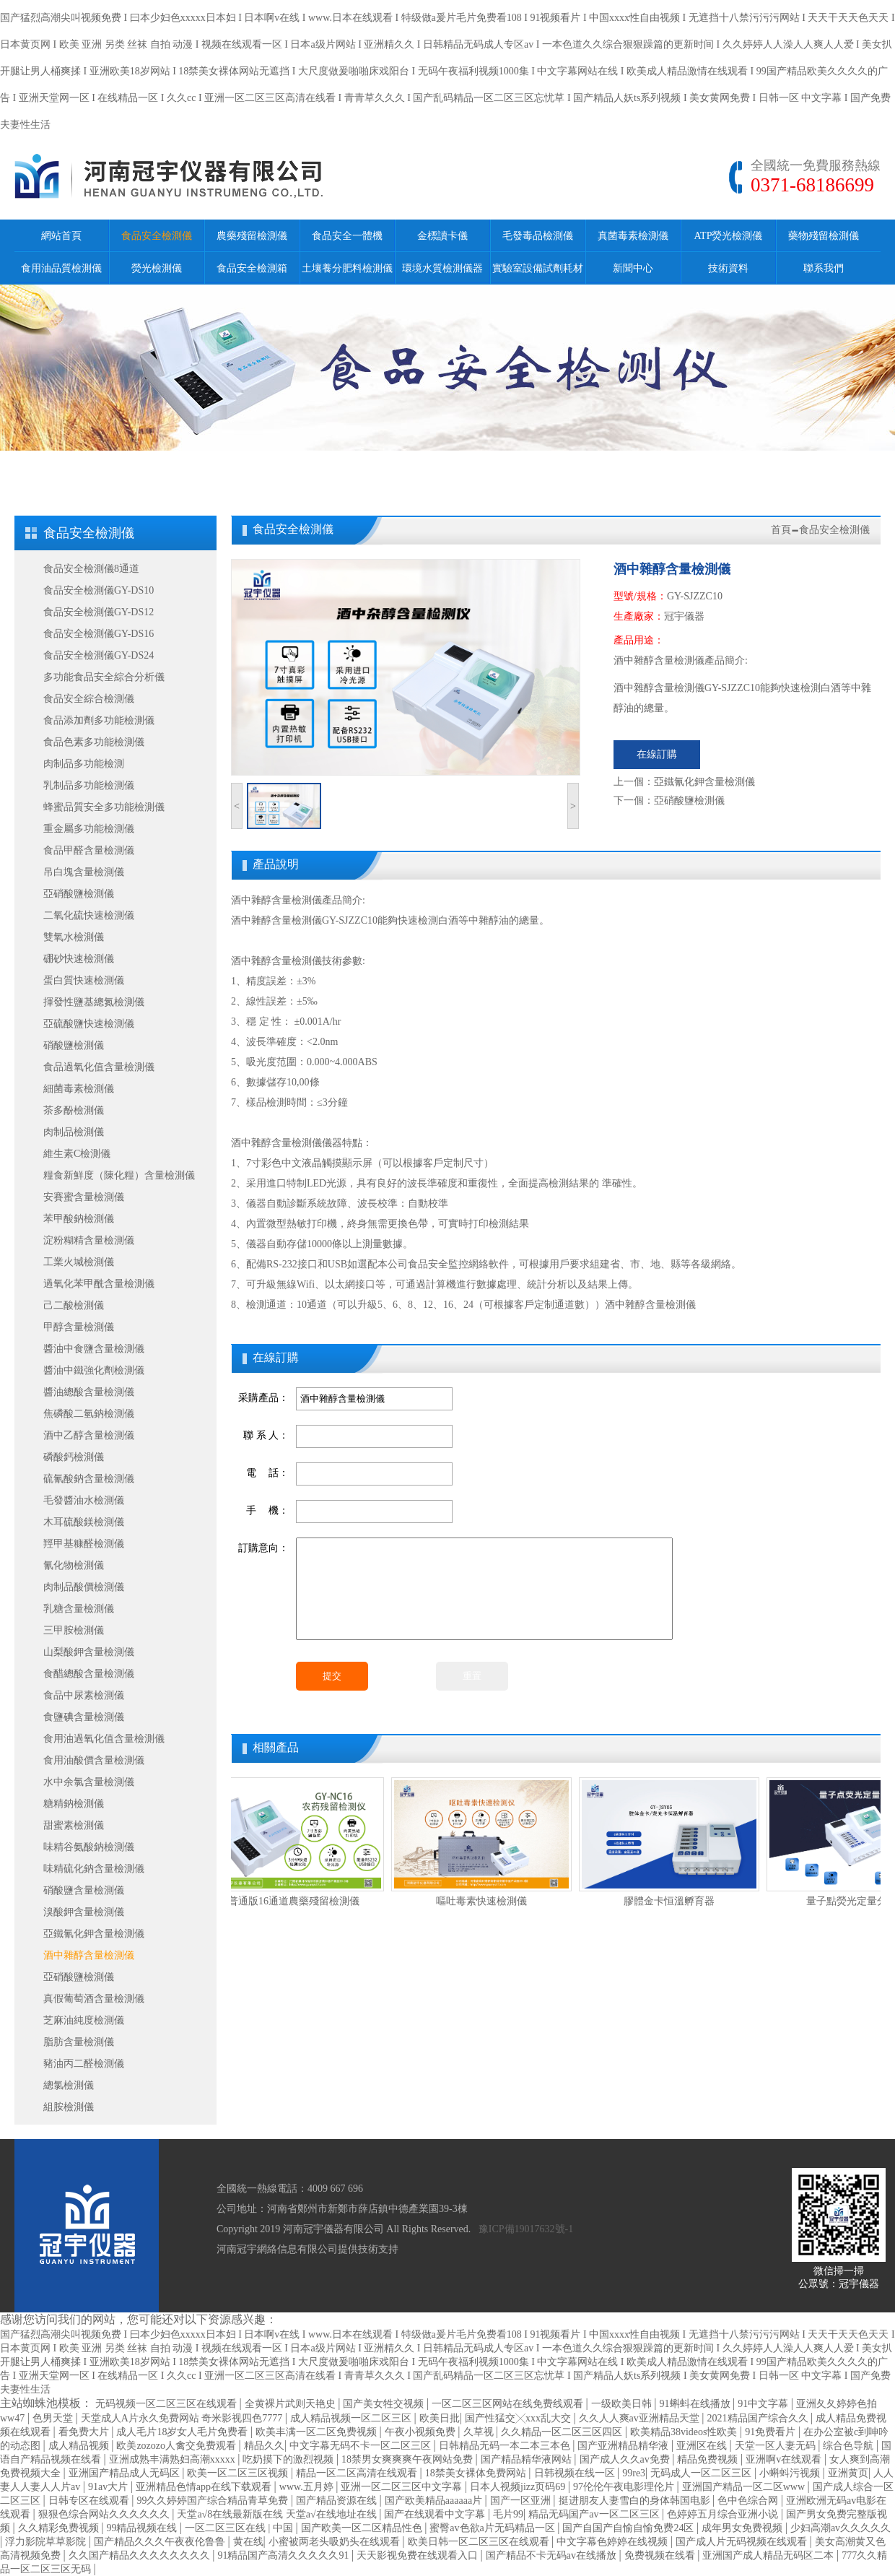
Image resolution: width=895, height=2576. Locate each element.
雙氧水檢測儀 (73, 937)
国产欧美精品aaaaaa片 (435, 2500)
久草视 (480, 2432)
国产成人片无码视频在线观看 (743, 2541)
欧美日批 (439, 2418)
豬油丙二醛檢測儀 (83, 2063)
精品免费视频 (709, 2459)
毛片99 (508, 2514)
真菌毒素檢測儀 (633, 235)
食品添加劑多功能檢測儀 (98, 720)
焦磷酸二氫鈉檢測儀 (88, 1413)
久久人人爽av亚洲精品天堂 (640, 2418)
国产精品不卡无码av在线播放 (552, 2555)
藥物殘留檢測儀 (823, 235)
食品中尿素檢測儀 (83, 1695)
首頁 (781, 529)
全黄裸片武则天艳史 (292, 2403)
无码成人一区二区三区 (702, 2473)
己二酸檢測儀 (73, 1305)
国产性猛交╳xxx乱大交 (519, 2418)
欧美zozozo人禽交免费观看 (177, 2445)
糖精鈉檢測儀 (73, 1803)
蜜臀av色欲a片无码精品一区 (493, 2528)
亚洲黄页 (848, 2473)
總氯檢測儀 (68, 2085)
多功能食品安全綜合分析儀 (104, 677)
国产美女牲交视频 (385, 2403)
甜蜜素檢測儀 (73, 1825)
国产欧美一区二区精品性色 (363, 2528)
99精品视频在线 (143, 2528)
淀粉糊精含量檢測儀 (88, 1240)
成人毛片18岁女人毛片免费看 (183, 2432)
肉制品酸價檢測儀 (83, 1587)
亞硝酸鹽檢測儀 (78, 893)
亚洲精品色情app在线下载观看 (205, 2486)
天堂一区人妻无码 (776, 2445)
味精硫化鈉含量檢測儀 (93, 1868)
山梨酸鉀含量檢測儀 (88, 1652)
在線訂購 (657, 754)
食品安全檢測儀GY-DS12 (98, 612)
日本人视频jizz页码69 (519, 2486)
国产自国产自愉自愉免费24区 (629, 2528)
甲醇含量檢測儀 (78, 1327)
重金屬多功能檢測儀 (88, 828)
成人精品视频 (80, 2445)
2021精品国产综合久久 (759, 2418)
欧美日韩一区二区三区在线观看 (480, 2541)
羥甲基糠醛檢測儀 (83, 1543)
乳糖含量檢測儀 (78, 1608)
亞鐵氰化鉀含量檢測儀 (93, 1933)
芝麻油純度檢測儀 (83, 2020)
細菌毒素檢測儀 (78, 1088)
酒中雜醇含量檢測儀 (88, 1955)
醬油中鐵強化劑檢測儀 (93, 1370)
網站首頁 (61, 235)
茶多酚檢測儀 (73, 1110)
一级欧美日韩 (623, 2403)
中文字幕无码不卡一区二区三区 (361, 2445)
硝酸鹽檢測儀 (73, 1045)
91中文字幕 (764, 2403)
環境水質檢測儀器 (442, 268)
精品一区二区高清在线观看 (358, 2473)
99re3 (633, 2473)
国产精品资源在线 (338, 2500)
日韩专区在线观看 (90, 2500)
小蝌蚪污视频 (791, 2473)
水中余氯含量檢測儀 (88, 1782)
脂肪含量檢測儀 (78, 2042)
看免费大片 (85, 2432)
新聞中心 (633, 268)
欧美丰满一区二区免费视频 (318, 2432)
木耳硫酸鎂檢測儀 (83, 1522)
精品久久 (264, 2445)
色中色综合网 (749, 2500)
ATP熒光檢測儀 (728, 235)
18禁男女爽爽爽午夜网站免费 (408, 2459)
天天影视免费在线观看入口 (419, 2555)
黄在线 (248, 2541)
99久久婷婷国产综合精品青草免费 (213, 2500)
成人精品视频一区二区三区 (352, 2418)
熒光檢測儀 (156, 268)
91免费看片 (771, 2432)
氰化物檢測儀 (73, 1565)
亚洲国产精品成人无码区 (126, 2473)
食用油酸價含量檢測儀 (93, 1760)
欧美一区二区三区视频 (239, 2473)
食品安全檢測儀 (156, 235)
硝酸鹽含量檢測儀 (83, 1890)
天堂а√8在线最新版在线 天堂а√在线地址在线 (278, 2514)
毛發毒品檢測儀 (537, 235)
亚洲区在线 (703, 2445)
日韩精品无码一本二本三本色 (506, 2445)
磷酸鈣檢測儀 (73, 1457)
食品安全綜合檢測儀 (88, 698)
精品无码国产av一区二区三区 (595, 2514)
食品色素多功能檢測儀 (93, 742)
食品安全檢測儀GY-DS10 (98, 590)
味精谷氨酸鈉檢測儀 (88, 1847)
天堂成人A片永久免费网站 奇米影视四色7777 (183, 2418)
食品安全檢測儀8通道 (91, 568)
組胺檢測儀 (68, 2107)
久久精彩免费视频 (60, 2528)
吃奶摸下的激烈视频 (289, 2459)
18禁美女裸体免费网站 (477, 2473)
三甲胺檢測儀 (73, 1630)
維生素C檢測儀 (76, 1153)
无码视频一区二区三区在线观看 (167, 2403)
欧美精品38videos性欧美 (685, 2432)
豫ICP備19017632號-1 (526, 2229)
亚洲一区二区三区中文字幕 (403, 2486)
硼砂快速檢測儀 (78, 958)
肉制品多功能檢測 (83, 763)
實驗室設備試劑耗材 (537, 268)
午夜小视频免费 (421, 2432)
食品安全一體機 (347, 235)
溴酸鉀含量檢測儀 (83, 1912)
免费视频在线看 (661, 2555)
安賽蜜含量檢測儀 (83, 1197)
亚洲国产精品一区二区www (745, 2486)
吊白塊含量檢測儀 (83, 872)
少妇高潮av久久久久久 (840, 2528)
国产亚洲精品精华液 (624, 2445)
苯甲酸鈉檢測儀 (78, 1218)
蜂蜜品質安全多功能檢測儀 (104, 807)
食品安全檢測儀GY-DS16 (98, 633)
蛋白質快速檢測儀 (83, 980)
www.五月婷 (307, 2486)
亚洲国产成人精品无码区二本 (769, 2555)
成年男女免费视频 (743, 2528)
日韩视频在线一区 (576, 2473)
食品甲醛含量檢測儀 (88, 850)
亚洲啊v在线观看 (785, 2459)
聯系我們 (823, 268)
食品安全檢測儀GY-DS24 (98, 655)
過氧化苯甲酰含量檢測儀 (98, 1283)
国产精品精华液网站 (528, 2459)
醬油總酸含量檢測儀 (88, 1392)
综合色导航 (849, 2445)
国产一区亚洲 (522, 2500)
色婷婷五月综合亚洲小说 (724, 2514)
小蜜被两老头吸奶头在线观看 (335, 2541)
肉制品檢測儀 (73, 1132)
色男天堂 (54, 2418)
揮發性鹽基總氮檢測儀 (93, 1002)
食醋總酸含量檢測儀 (88, 1673)
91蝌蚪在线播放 (696, 2403)
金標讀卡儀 (442, 235)
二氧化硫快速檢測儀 (88, 915)
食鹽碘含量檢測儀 (83, 1717)
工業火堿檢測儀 (78, 1262)
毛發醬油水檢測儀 (83, 1500)
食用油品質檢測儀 (61, 268)
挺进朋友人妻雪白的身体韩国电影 (636, 2500)
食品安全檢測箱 (252, 268)
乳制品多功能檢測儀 (88, 785)
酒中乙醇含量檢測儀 (88, 1435)
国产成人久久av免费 (626, 2459)
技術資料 (728, 268)
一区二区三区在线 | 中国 (240, 2528)
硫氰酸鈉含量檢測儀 (88, 1478)
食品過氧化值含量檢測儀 (98, 1067)
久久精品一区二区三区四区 (563, 2432)
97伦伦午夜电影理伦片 (625, 2486)
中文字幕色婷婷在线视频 (613, 2541)
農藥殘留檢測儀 (252, 235)
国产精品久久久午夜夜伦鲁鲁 (161, 2541)
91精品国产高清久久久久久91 (284, 2555)
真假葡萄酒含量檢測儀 (93, 1998)
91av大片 (109, 2486)
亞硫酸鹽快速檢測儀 (88, 1023)
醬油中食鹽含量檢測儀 (93, 1348)
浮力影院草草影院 (47, 2541)
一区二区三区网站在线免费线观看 (509, 2403)
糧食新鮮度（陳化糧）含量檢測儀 (119, 1175)
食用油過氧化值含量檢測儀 (104, 1738)
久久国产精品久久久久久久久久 (141, 2555)
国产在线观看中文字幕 (436, 2514)
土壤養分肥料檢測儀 (347, 268)
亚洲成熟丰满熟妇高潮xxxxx (173, 2459)
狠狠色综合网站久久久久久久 (105, 2514)
